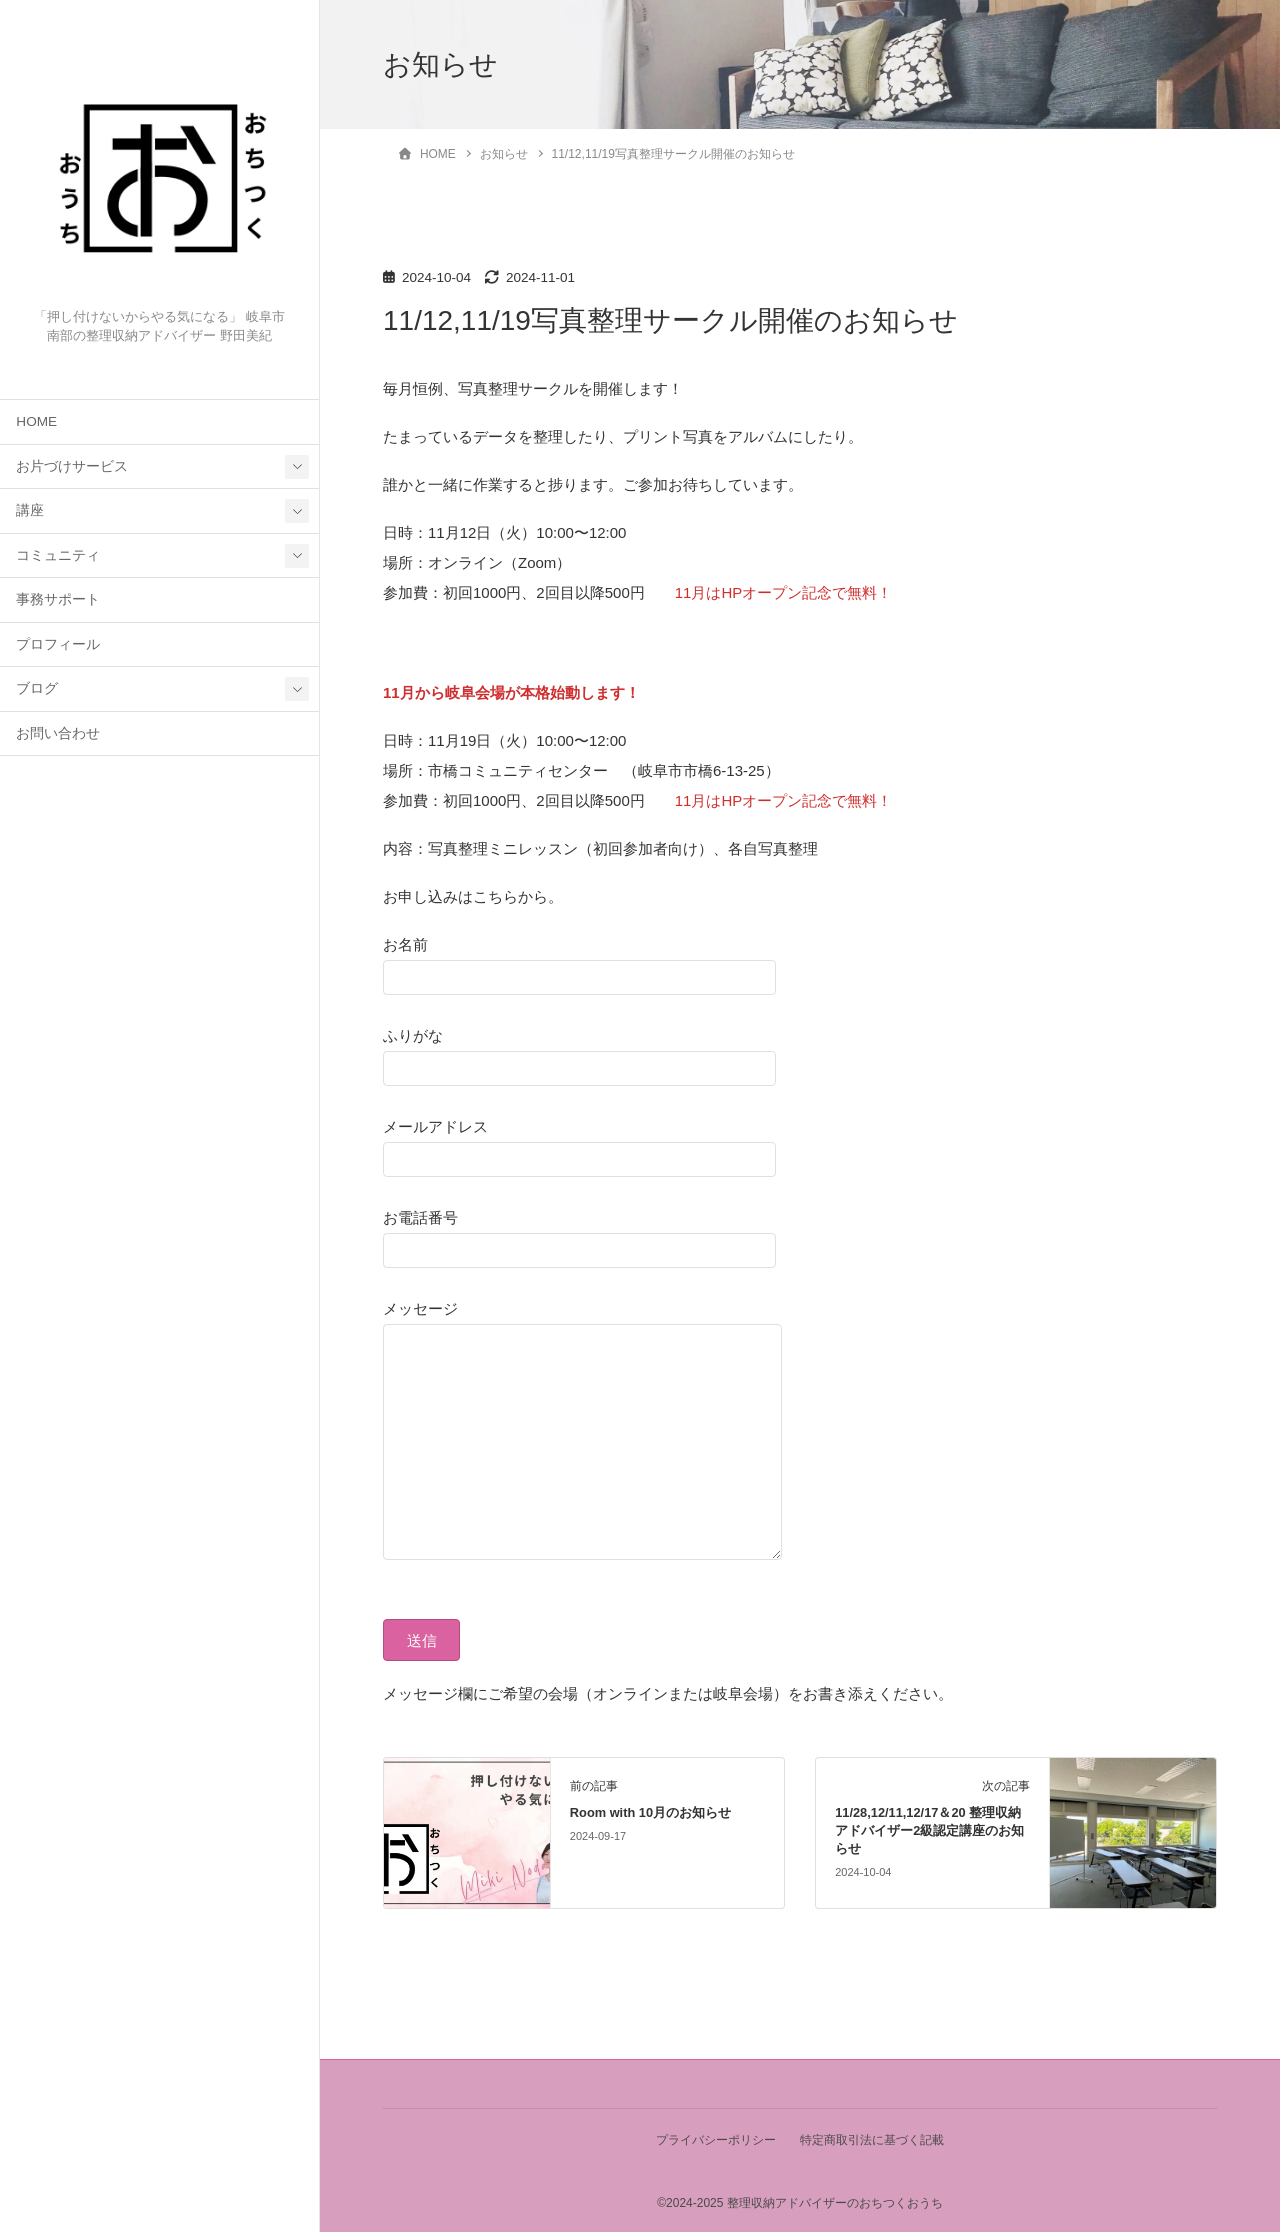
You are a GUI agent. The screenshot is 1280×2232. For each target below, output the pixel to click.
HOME (36, 421)
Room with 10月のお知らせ (650, 1812)
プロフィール (58, 644)
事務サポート (58, 599)
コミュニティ (58, 555)
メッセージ (602, 1431)
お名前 (579, 960)
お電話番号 (579, 1233)
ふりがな (579, 1051)
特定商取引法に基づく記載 (873, 2140)
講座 (30, 510)
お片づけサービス (72, 466)
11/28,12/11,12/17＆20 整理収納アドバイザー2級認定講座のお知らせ (929, 1830)
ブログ (37, 688)
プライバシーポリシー (715, 2140)
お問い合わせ (58, 733)
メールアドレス (579, 1142)
